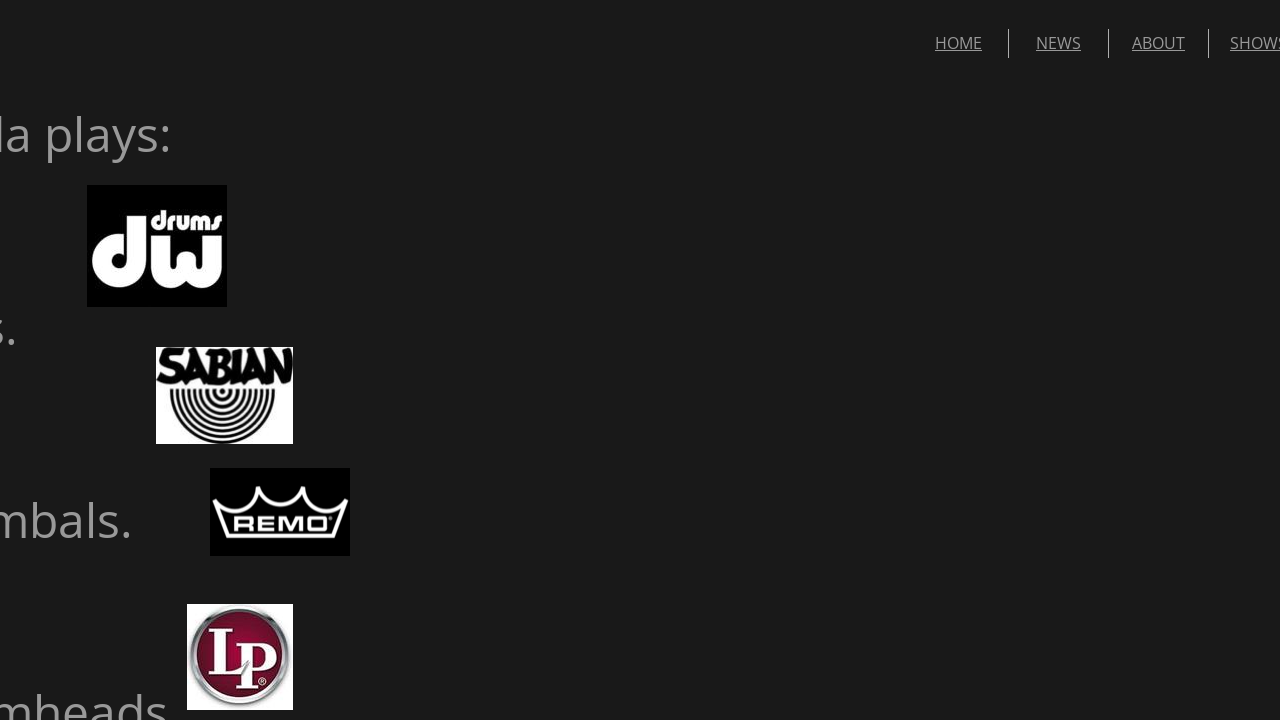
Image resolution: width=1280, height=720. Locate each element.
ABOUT (1158, 43)
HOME (958, 43)
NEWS (1058, 43)
